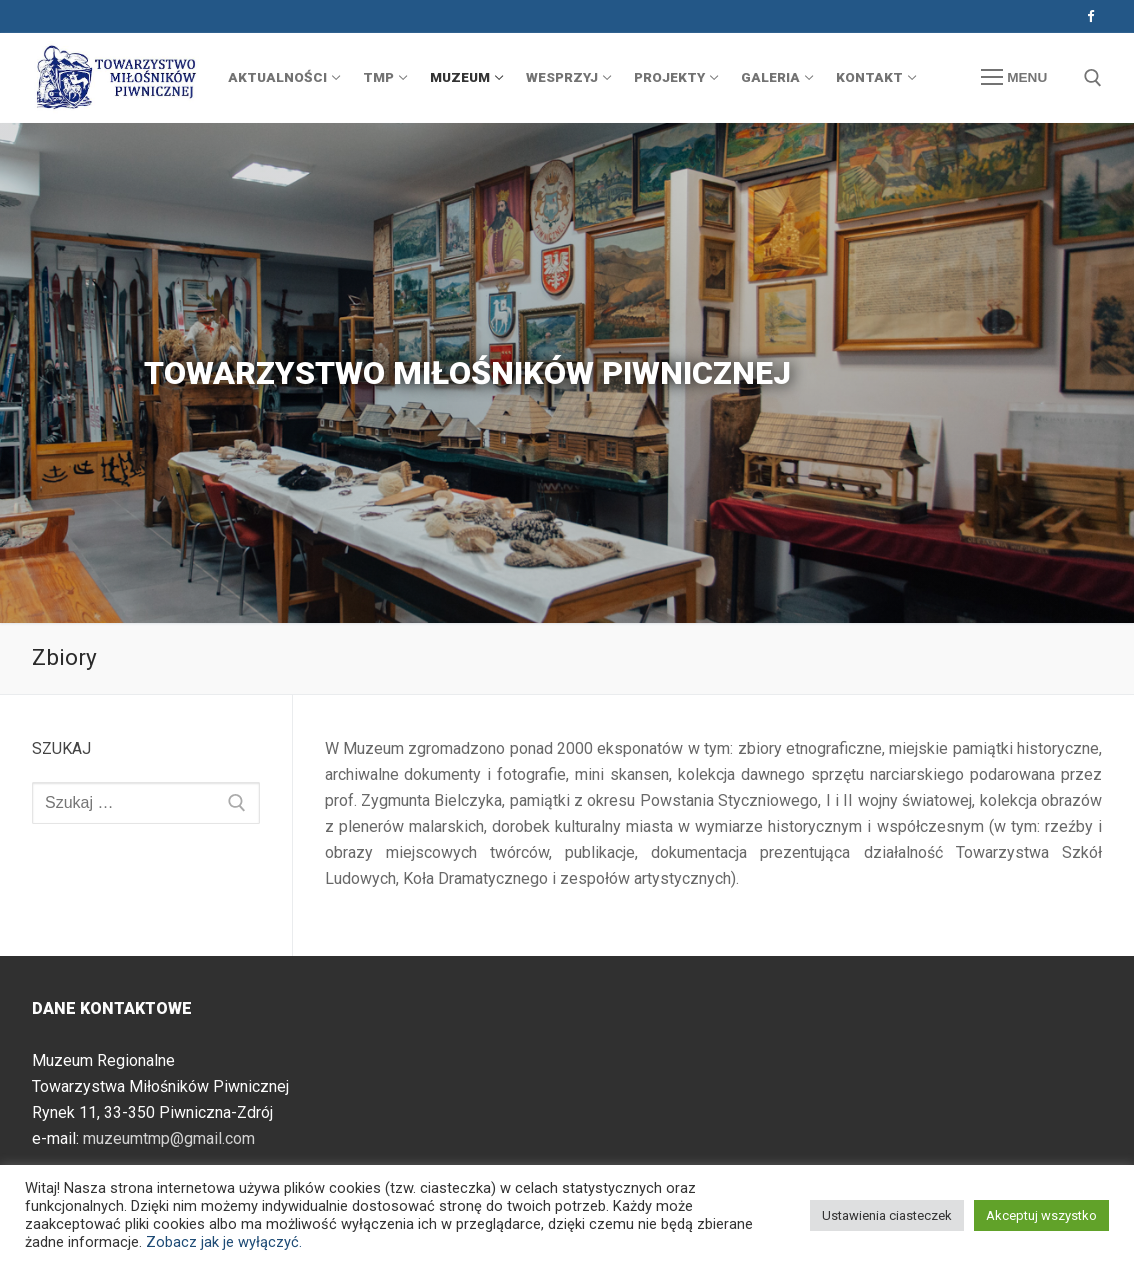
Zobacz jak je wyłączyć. (224, 1242)
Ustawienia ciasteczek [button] (887, 1215)
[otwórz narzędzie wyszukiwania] (1093, 78)
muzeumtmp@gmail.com (169, 1138)
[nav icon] (1014, 78)
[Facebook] (1090, 16)
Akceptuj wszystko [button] (1041, 1215)
